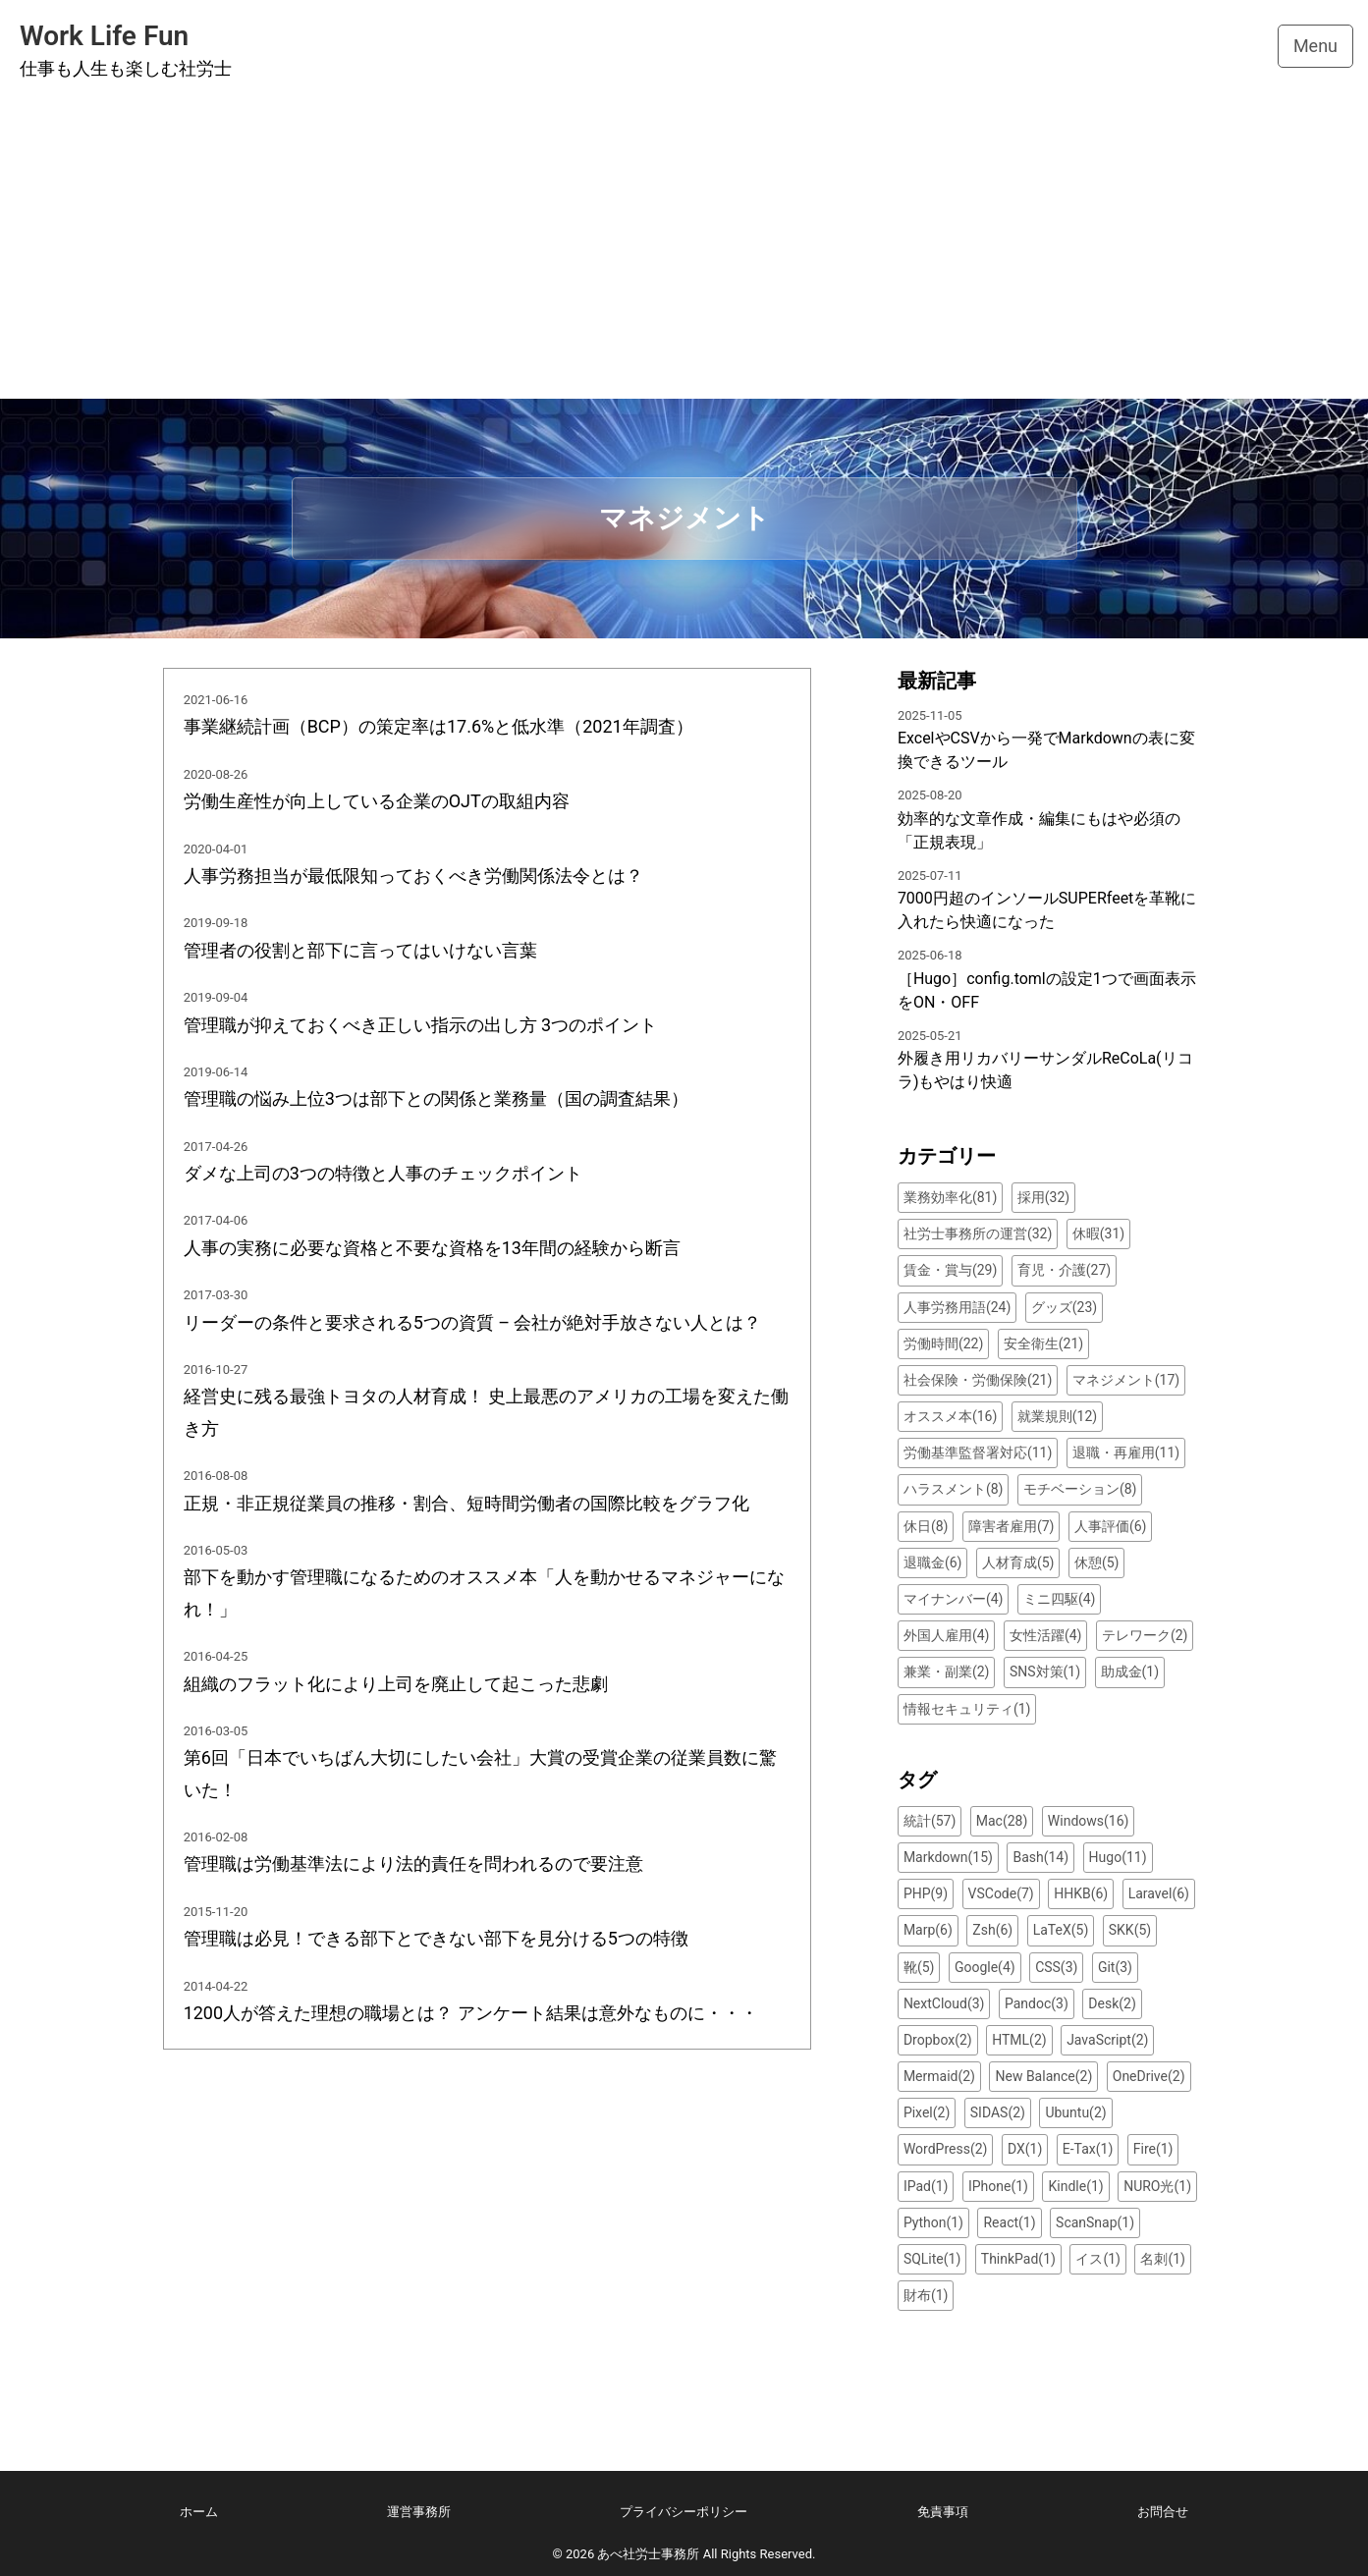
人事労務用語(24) (957, 1307)
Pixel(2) (926, 2112)
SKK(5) (1130, 1930)
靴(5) (919, 1967)
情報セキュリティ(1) (967, 1709)
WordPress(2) (945, 2149)
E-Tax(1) (1088, 2149)
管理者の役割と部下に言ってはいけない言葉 (360, 950)
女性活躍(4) (1046, 1635)
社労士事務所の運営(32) (977, 1233)
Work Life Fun (104, 36)
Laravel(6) (1158, 1893)
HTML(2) (1019, 2040)
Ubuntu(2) (1075, 2112)
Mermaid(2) (939, 2076)
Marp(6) (928, 1930)
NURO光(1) (1157, 2186)
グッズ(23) (1064, 1307)
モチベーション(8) (1080, 1489)
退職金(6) (932, 1562)
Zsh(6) (992, 1930)
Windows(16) (1088, 1821)
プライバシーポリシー (683, 2511)
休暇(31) (1098, 1233)
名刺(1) (1162, 2259)
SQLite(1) (931, 2259)
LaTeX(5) (1061, 1930)
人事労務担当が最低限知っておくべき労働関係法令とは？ (413, 875)
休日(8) (926, 1526)
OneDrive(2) (1149, 2076)
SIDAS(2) (997, 2112)
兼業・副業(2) (946, 1671)
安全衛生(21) (1043, 1343)
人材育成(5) (1018, 1562)
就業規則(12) (1057, 1416)
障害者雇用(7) (1011, 1526)
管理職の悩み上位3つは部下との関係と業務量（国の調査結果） (436, 1098)
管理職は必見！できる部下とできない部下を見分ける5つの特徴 (436, 1938)
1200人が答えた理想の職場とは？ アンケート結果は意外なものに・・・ (471, 2012)
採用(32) (1043, 1197)
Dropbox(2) (937, 2040)
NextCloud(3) (944, 2003)
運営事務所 (419, 2511)
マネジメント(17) (1125, 1380)
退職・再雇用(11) (1125, 1452)
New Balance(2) (1043, 2076)
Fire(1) (1153, 2149)
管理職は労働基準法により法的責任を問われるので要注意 (413, 1863)
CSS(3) (1056, 1967)
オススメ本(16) (950, 1416)
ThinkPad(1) (1018, 2259)
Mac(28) (1002, 1821)
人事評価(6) (1110, 1526)
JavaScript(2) (1107, 2040)
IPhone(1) (998, 2186)
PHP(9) (925, 1893)
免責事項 (942, 2511)
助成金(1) (1130, 1671)
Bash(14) (1040, 1857)
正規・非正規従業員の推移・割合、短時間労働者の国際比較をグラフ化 (466, 1503)
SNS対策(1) (1045, 1671)
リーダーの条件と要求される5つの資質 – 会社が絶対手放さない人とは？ (473, 1322)
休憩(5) (1097, 1562)
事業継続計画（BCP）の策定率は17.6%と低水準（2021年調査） (438, 726)
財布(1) (926, 2295)
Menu (1315, 45)
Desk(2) (1111, 2003)
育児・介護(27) (1064, 1270)
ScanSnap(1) (1095, 2222)
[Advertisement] (684, 251)
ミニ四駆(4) (1059, 1599)
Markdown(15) (948, 1857)
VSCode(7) (1001, 1893)
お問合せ (1162, 2511)
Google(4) (985, 1967)
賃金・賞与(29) (950, 1270)
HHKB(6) (1081, 1893)
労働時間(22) (943, 1343)
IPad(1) (926, 2186)
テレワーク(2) (1145, 1635)
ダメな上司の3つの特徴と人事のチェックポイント (383, 1173)
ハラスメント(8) (953, 1489)
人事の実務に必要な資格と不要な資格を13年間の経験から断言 (432, 1247)
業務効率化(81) (950, 1197)
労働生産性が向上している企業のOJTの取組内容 (377, 801)
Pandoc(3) (1036, 2003)
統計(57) (929, 1821)
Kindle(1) (1075, 2186)
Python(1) (933, 2222)
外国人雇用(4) (946, 1635)
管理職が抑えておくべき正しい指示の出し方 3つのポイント (421, 1024)
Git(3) (1115, 1967)
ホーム (199, 2511)
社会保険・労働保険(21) (977, 1380)
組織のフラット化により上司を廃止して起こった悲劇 (396, 1683)
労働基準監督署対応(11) (977, 1452)
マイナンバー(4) (953, 1599)
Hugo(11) (1118, 1857)
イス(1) (1098, 2259)
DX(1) (1025, 2149)
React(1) (1009, 2222)
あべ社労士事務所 (648, 2554)
